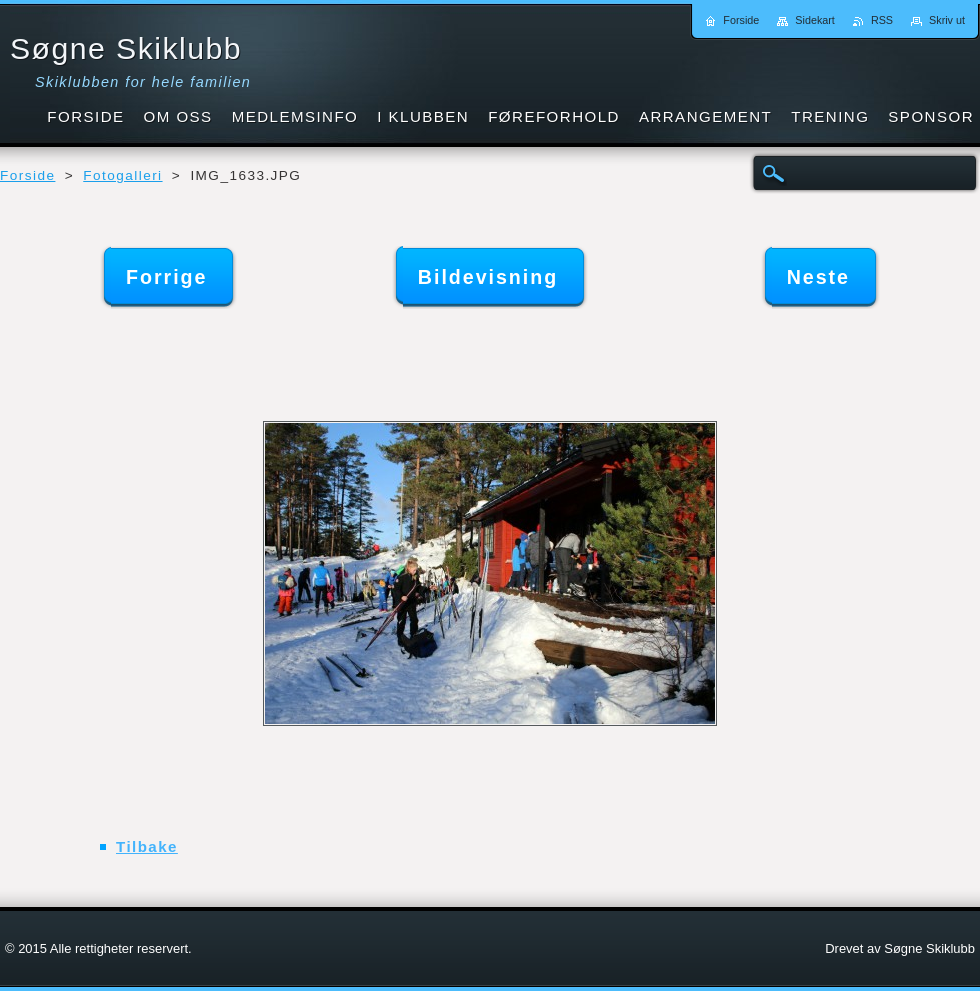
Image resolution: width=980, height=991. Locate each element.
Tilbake (147, 846)
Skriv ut (947, 20)
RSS (882, 20)
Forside (27, 175)
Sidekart (815, 20)
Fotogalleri (122, 175)
